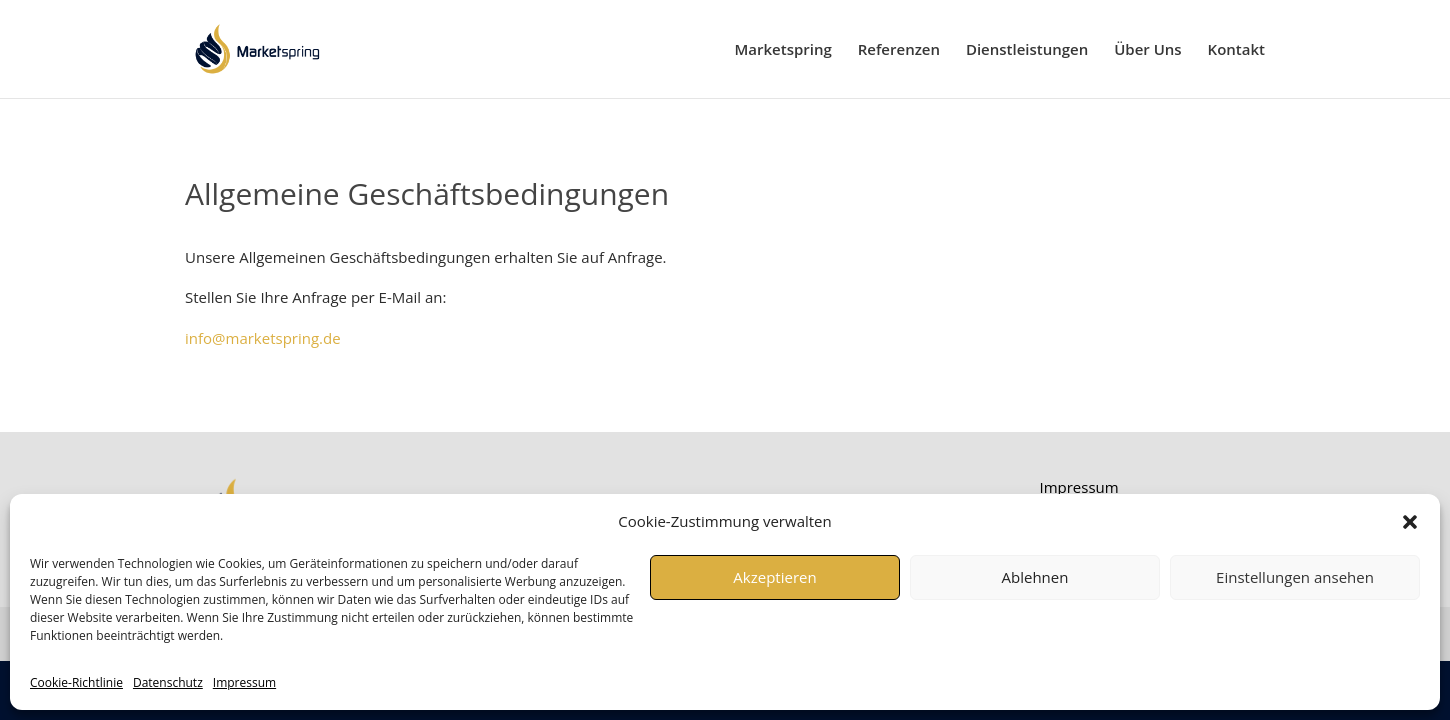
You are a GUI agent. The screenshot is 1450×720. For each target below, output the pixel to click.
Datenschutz (168, 682)
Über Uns (1147, 50)
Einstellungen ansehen (1295, 577)
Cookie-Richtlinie (76, 682)
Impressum (244, 682)
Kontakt (1236, 50)
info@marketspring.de (263, 338)
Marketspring (783, 50)
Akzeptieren (774, 577)
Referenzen (899, 50)
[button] (1410, 522)
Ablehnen (1035, 577)
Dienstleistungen (1027, 50)
